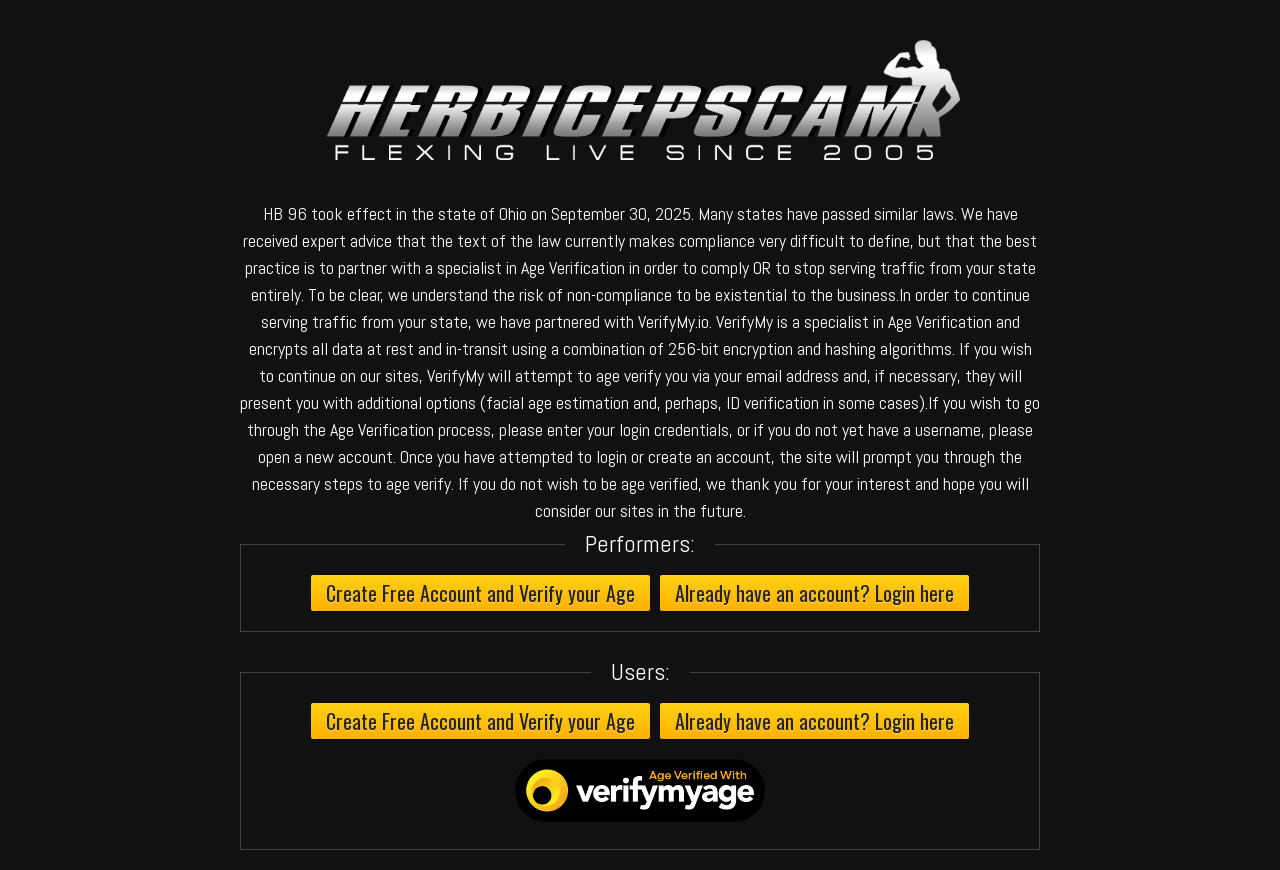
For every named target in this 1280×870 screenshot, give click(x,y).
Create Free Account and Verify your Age (480, 593)
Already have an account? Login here (814, 593)
